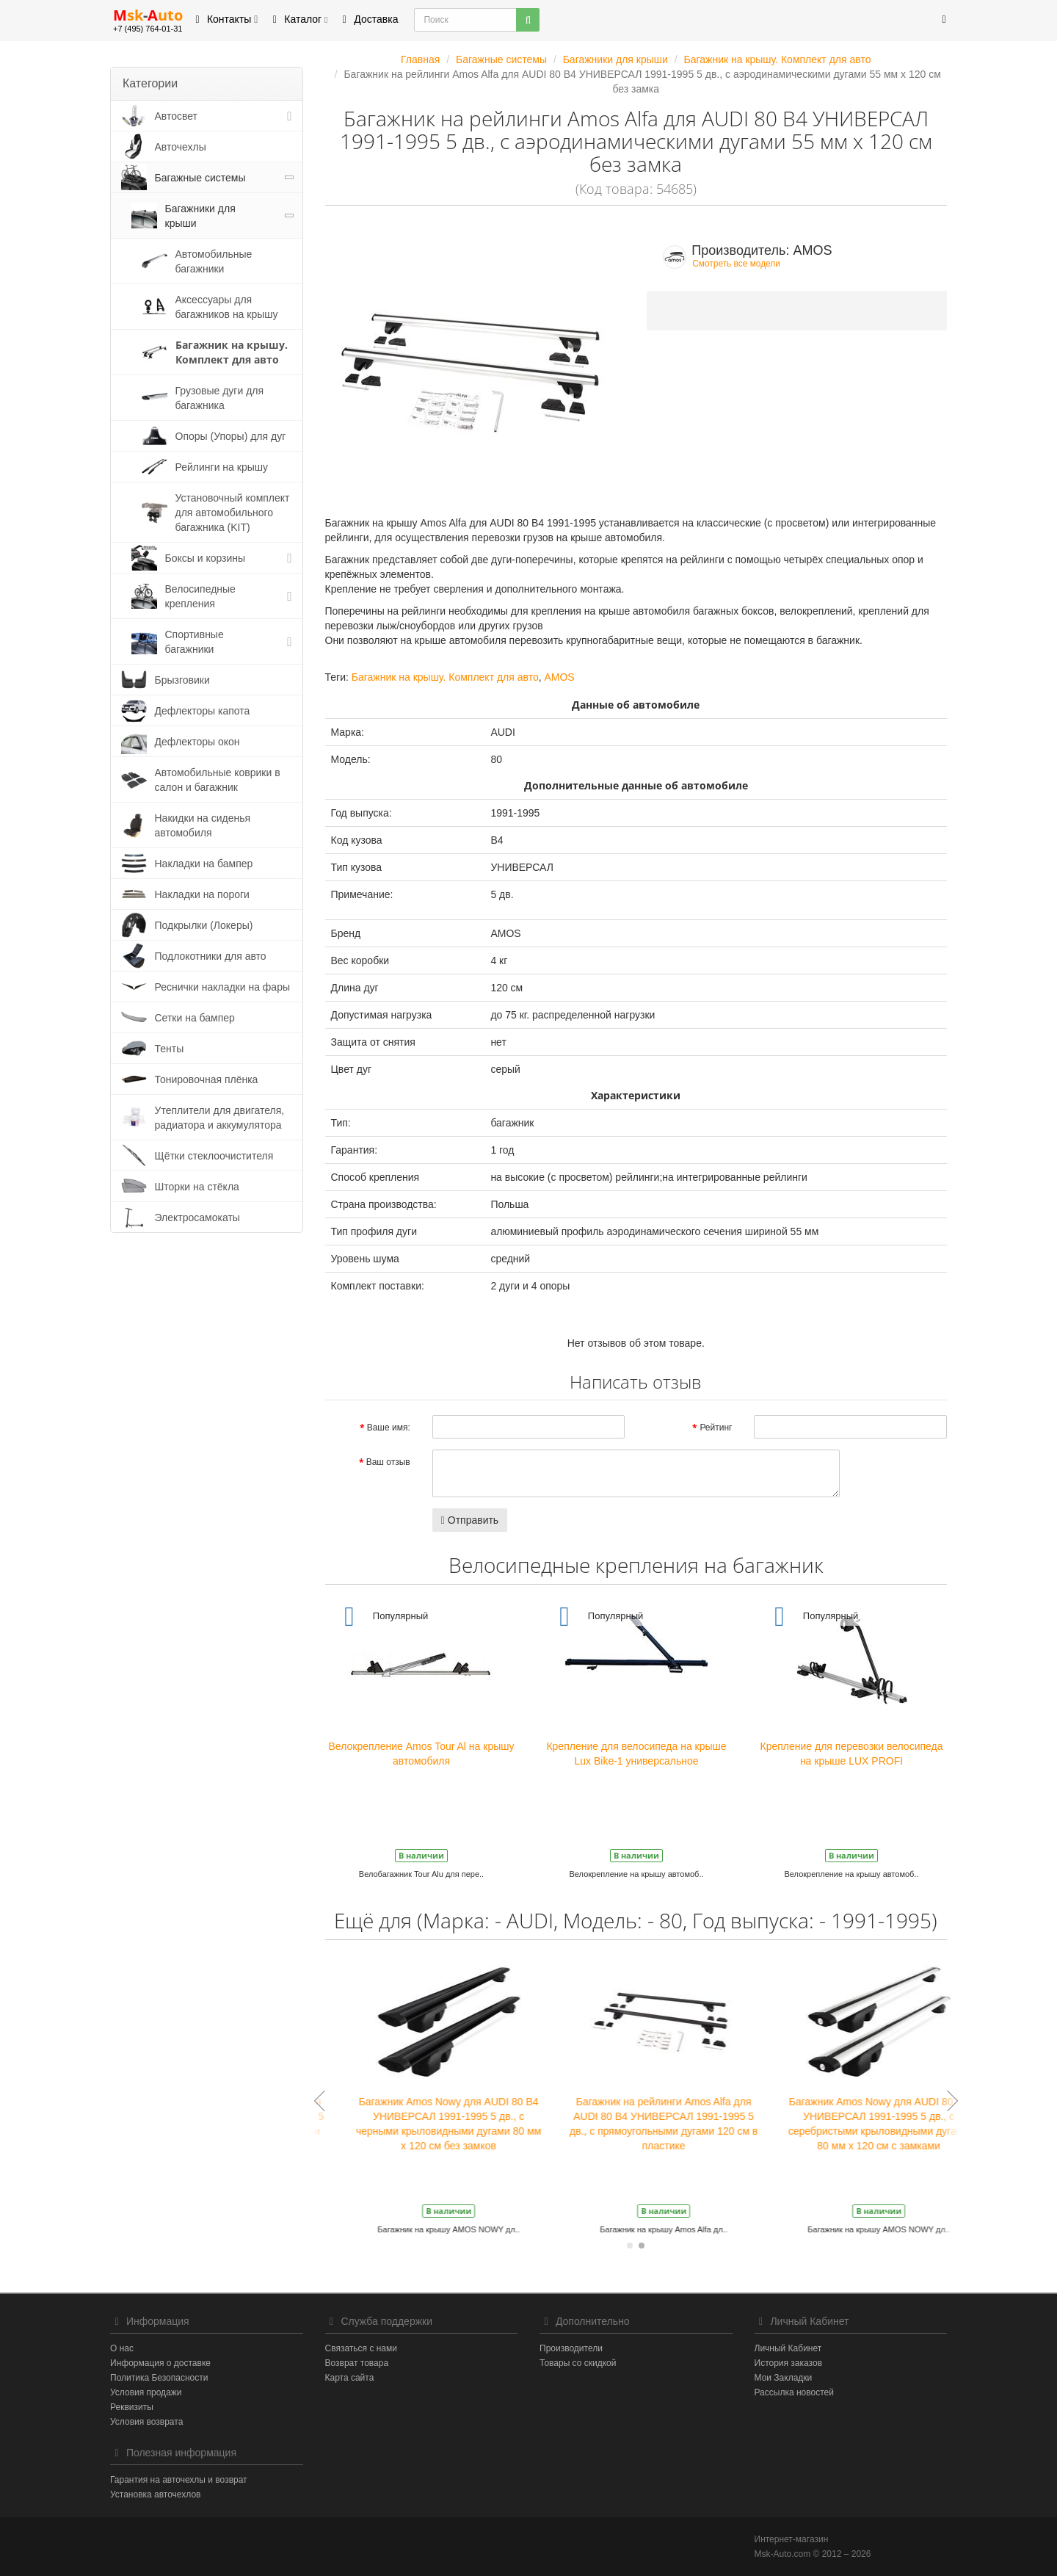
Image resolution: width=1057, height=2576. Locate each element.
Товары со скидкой (578, 2363)
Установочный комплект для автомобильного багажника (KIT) (232, 512)
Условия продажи (146, 2392)
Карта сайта (349, 2378)
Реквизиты (131, 2407)
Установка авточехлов (155, 2494)
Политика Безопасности (159, 2378)
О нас (122, 2348)
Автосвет (176, 116)
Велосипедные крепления (200, 596)
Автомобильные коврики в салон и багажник (217, 780)
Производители (571, 2348)
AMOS (559, 677)
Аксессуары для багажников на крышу (226, 307)
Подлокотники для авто (210, 956)
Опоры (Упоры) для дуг (230, 436)
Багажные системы (200, 178)
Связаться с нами (361, 2348)
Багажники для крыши (200, 216)
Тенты (169, 1048)
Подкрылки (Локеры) (204, 925)
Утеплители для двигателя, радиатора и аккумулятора (220, 1117)
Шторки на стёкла (197, 1187)
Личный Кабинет (788, 2348)
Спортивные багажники (194, 642)
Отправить (469, 1520)
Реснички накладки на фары (223, 987)
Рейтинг (716, 1427)
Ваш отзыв (388, 1462)
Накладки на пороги (202, 894)
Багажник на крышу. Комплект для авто (231, 352)
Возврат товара (357, 2363)
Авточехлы (180, 147)
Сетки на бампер (195, 1018)
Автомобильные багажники (214, 261)
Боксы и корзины (205, 558)
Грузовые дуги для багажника (219, 398)
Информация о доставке (160, 2363)
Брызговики (182, 680)
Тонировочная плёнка (206, 1079)
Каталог (297, 19)
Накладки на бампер (204, 863)
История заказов (789, 2363)
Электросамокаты (197, 1217)
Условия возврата (146, 2422)
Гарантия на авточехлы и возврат (178, 2480)
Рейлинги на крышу (221, 467)
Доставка (368, 19)
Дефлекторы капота (202, 711)
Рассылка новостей (794, 2392)
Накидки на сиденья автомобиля (203, 825)
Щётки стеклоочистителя (214, 1156)
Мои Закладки (784, 2378)
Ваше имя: (388, 1427)
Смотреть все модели (736, 263)
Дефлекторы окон (197, 742)
